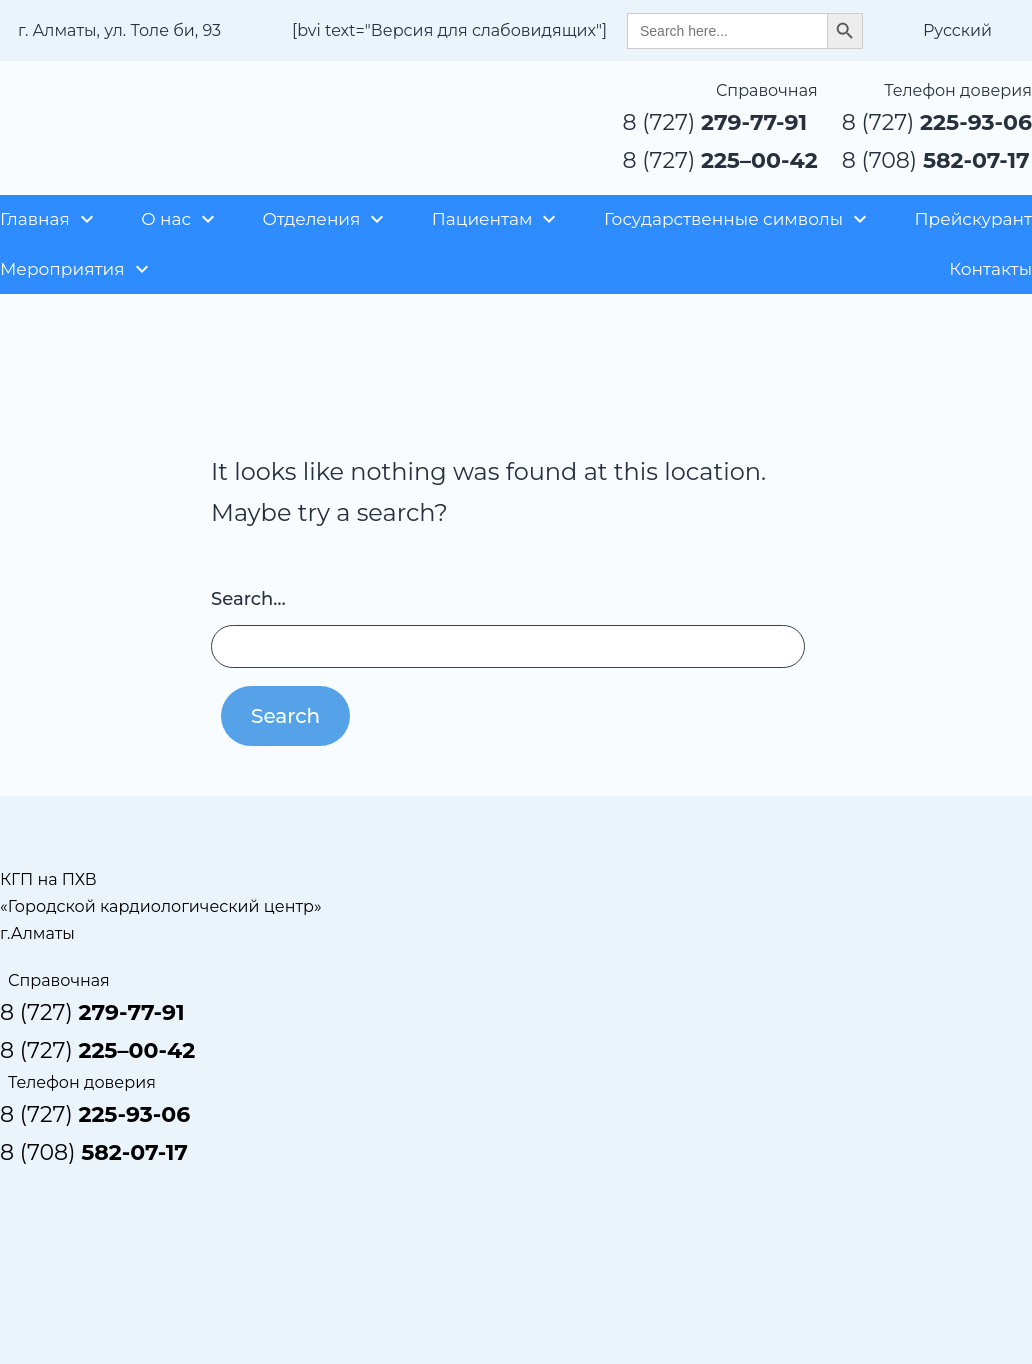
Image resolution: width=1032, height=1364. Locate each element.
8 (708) (936, 160)
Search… (248, 599)
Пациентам (482, 219)
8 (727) (715, 122)
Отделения (312, 219)
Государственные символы (723, 219)
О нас (166, 219)
